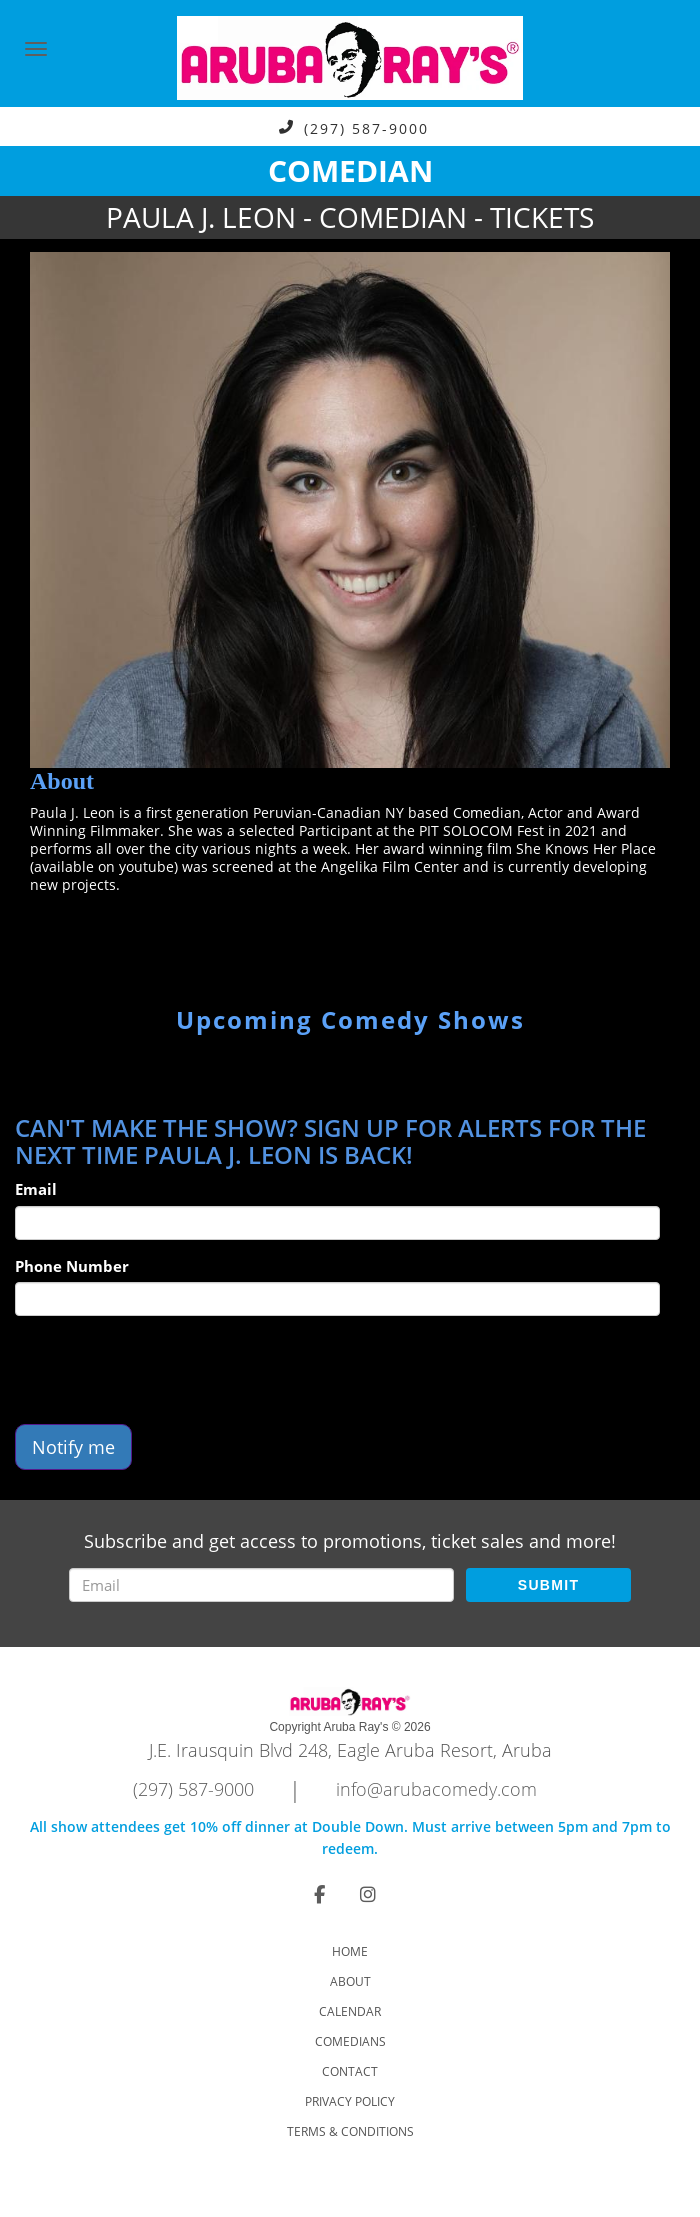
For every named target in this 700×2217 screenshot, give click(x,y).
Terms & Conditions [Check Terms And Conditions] (350, 2131)
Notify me (73, 1447)
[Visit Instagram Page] (368, 1894)
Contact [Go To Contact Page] (350, 2071)
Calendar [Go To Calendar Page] (350, 2011)
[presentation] (167, 1370)
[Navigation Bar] (36, 49)
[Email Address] (261, 1585)
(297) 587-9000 (366, 127)
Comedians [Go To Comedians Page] (350, 2041)
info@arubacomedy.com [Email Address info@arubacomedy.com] (436, 1789)
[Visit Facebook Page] (319, 1894)
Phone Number (72, 1266)
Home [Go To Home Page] (350, 1951)
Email (36, 1189)
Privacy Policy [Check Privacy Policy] (350, 2101)
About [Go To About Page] (350, 1981)
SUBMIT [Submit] (548, 1585)
